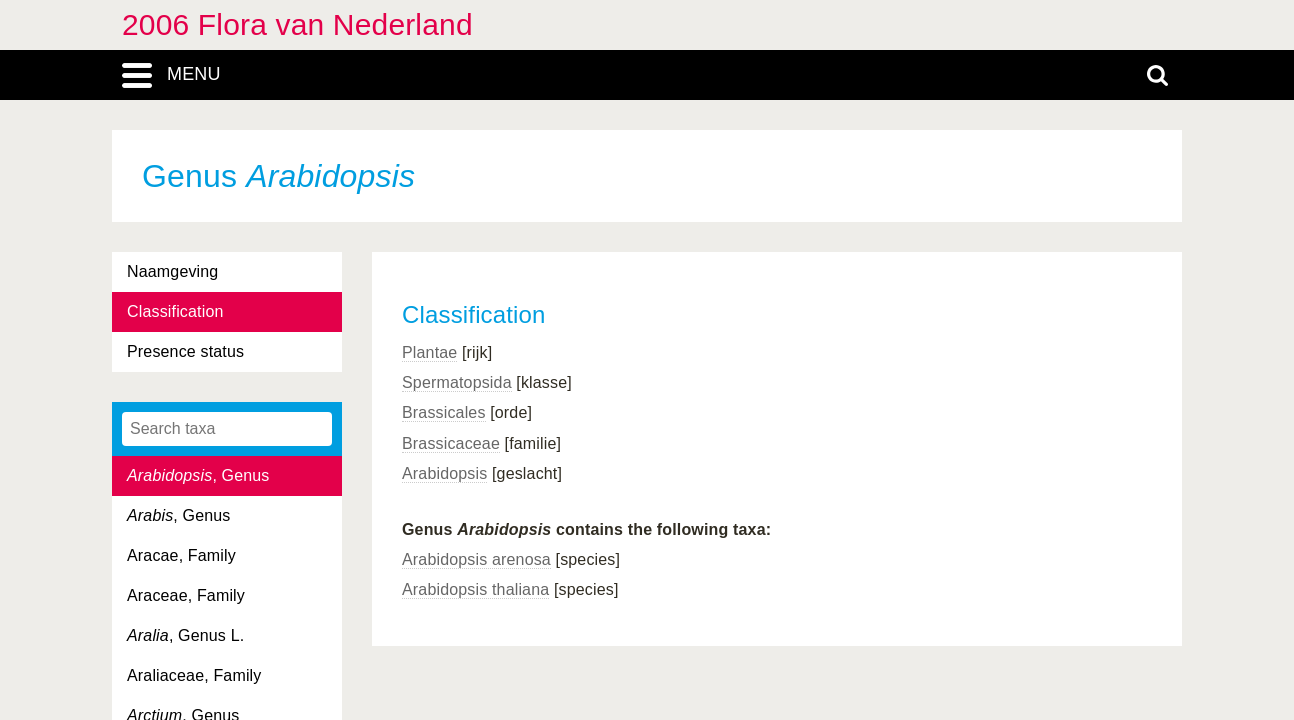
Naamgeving (172, 271)
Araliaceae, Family (194, 675)
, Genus (198, 475)
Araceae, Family (186, 595)
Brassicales (444, 412)
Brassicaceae (451, 443)
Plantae (429, 352)
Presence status (185, 351)
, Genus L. (185, 635)
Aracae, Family (181, 555)
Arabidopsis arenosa (476, 559)
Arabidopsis (444, 473)
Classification (175, 311)
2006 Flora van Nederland (297, 24)
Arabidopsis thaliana (475, 589)
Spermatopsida (457, 382)
